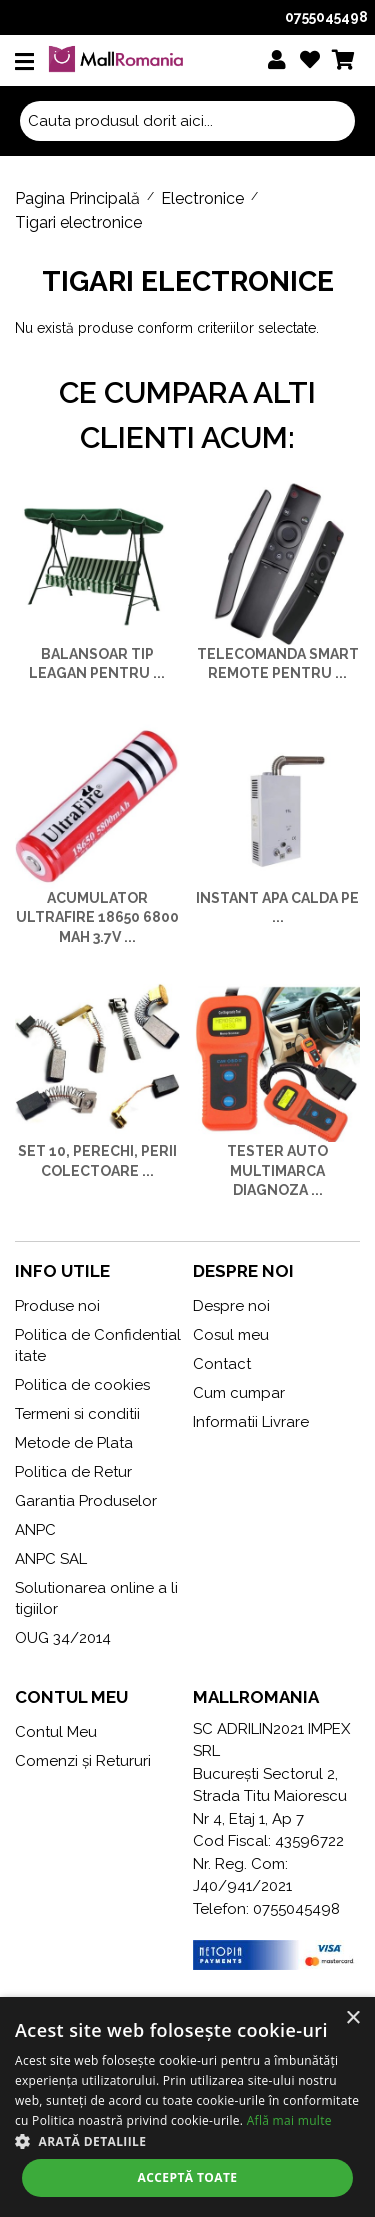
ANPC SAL (51, 1559)
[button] (187, 2141)
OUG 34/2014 (63, 1638)
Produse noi (57, 1306)
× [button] (352, 2018)
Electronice (202, 198)
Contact (222, 1364)
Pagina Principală (77, 198)
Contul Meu (56, 1732)
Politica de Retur (73, 1472)
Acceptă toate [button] (188, 2177)
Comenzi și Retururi (83, 1761)
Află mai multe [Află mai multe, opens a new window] (289, 2120)
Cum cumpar (239, 1393)
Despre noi (231, 1306)
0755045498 (326, 17)
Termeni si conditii (77, 1414)
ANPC (35, 1530)
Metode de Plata (74, 1443)
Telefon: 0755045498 (266, 1909)
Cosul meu (231, 1335)
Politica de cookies (82, 1385)
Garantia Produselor (86, 1501)
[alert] (187, 2107)
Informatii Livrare (251, 1422)
